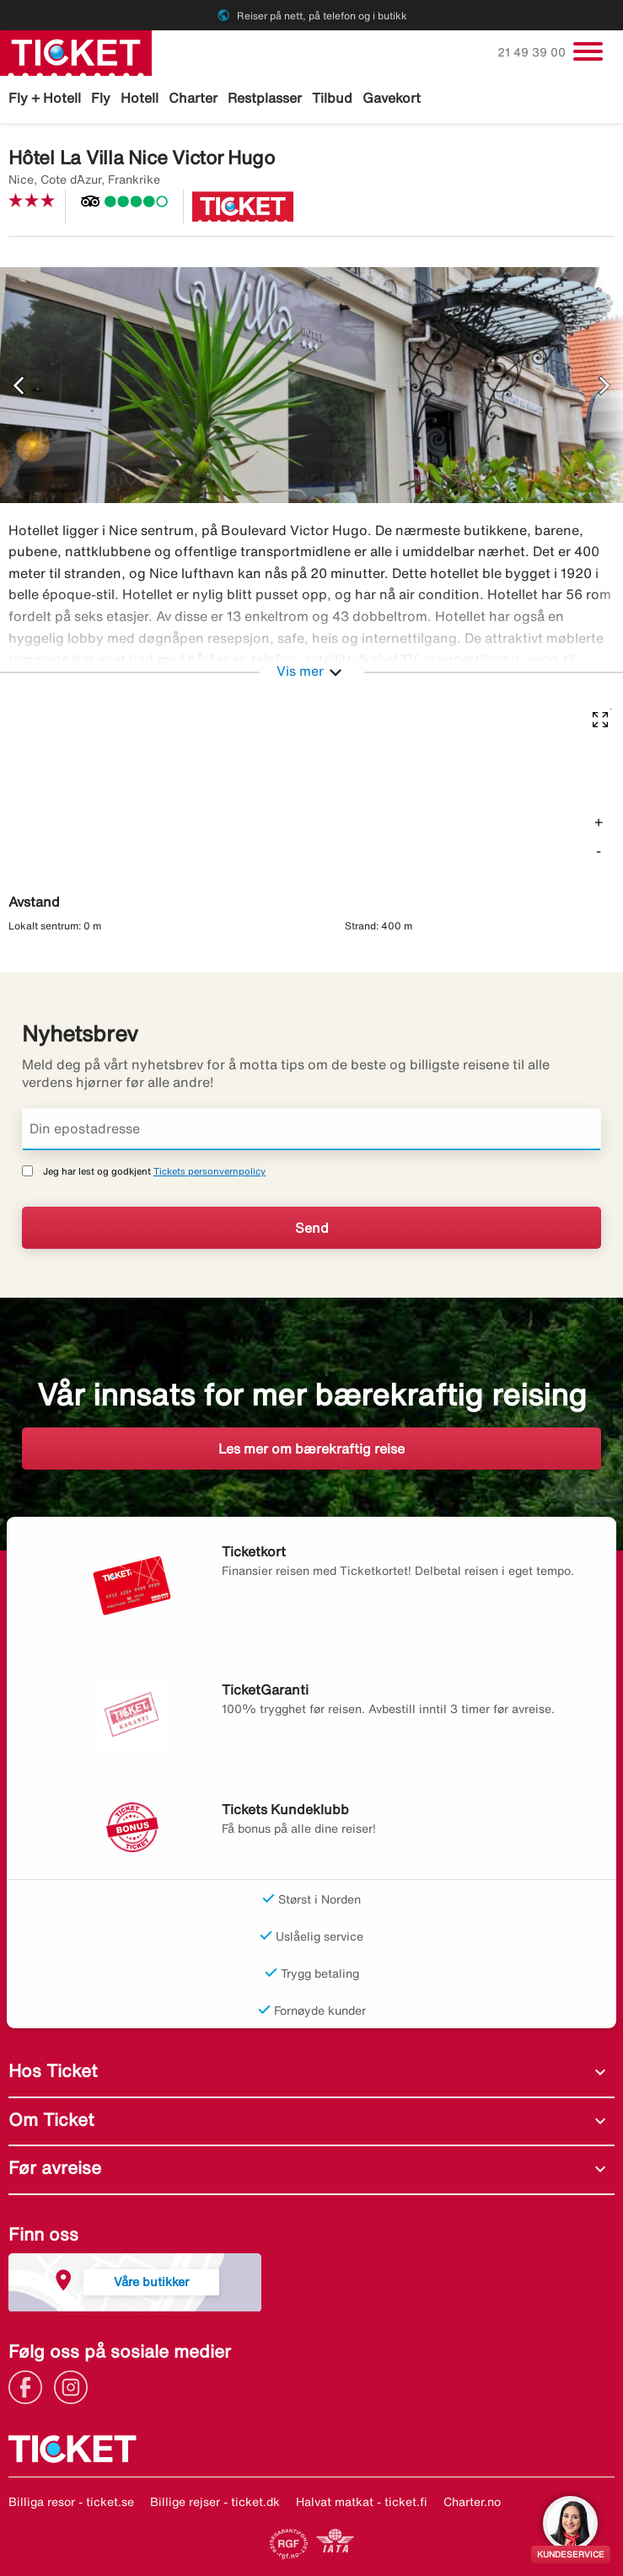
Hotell (139, 97)
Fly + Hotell (44, 97)
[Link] (29, 2385)
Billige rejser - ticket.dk (215, 2502)
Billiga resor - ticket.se (71, 2502)
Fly (100, 97)
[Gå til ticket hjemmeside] (76, 51)
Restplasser (265, 97)
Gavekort (392, 97)
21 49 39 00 (533, 52)
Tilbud (332, 97)
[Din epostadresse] (311, 1129)
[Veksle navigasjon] (588, 51)
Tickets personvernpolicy (209, 1171)
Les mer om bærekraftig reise (311, 1448)
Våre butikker (151, 2281)
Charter (193, 97)
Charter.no (472, 2502)
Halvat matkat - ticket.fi (361, 2502)
